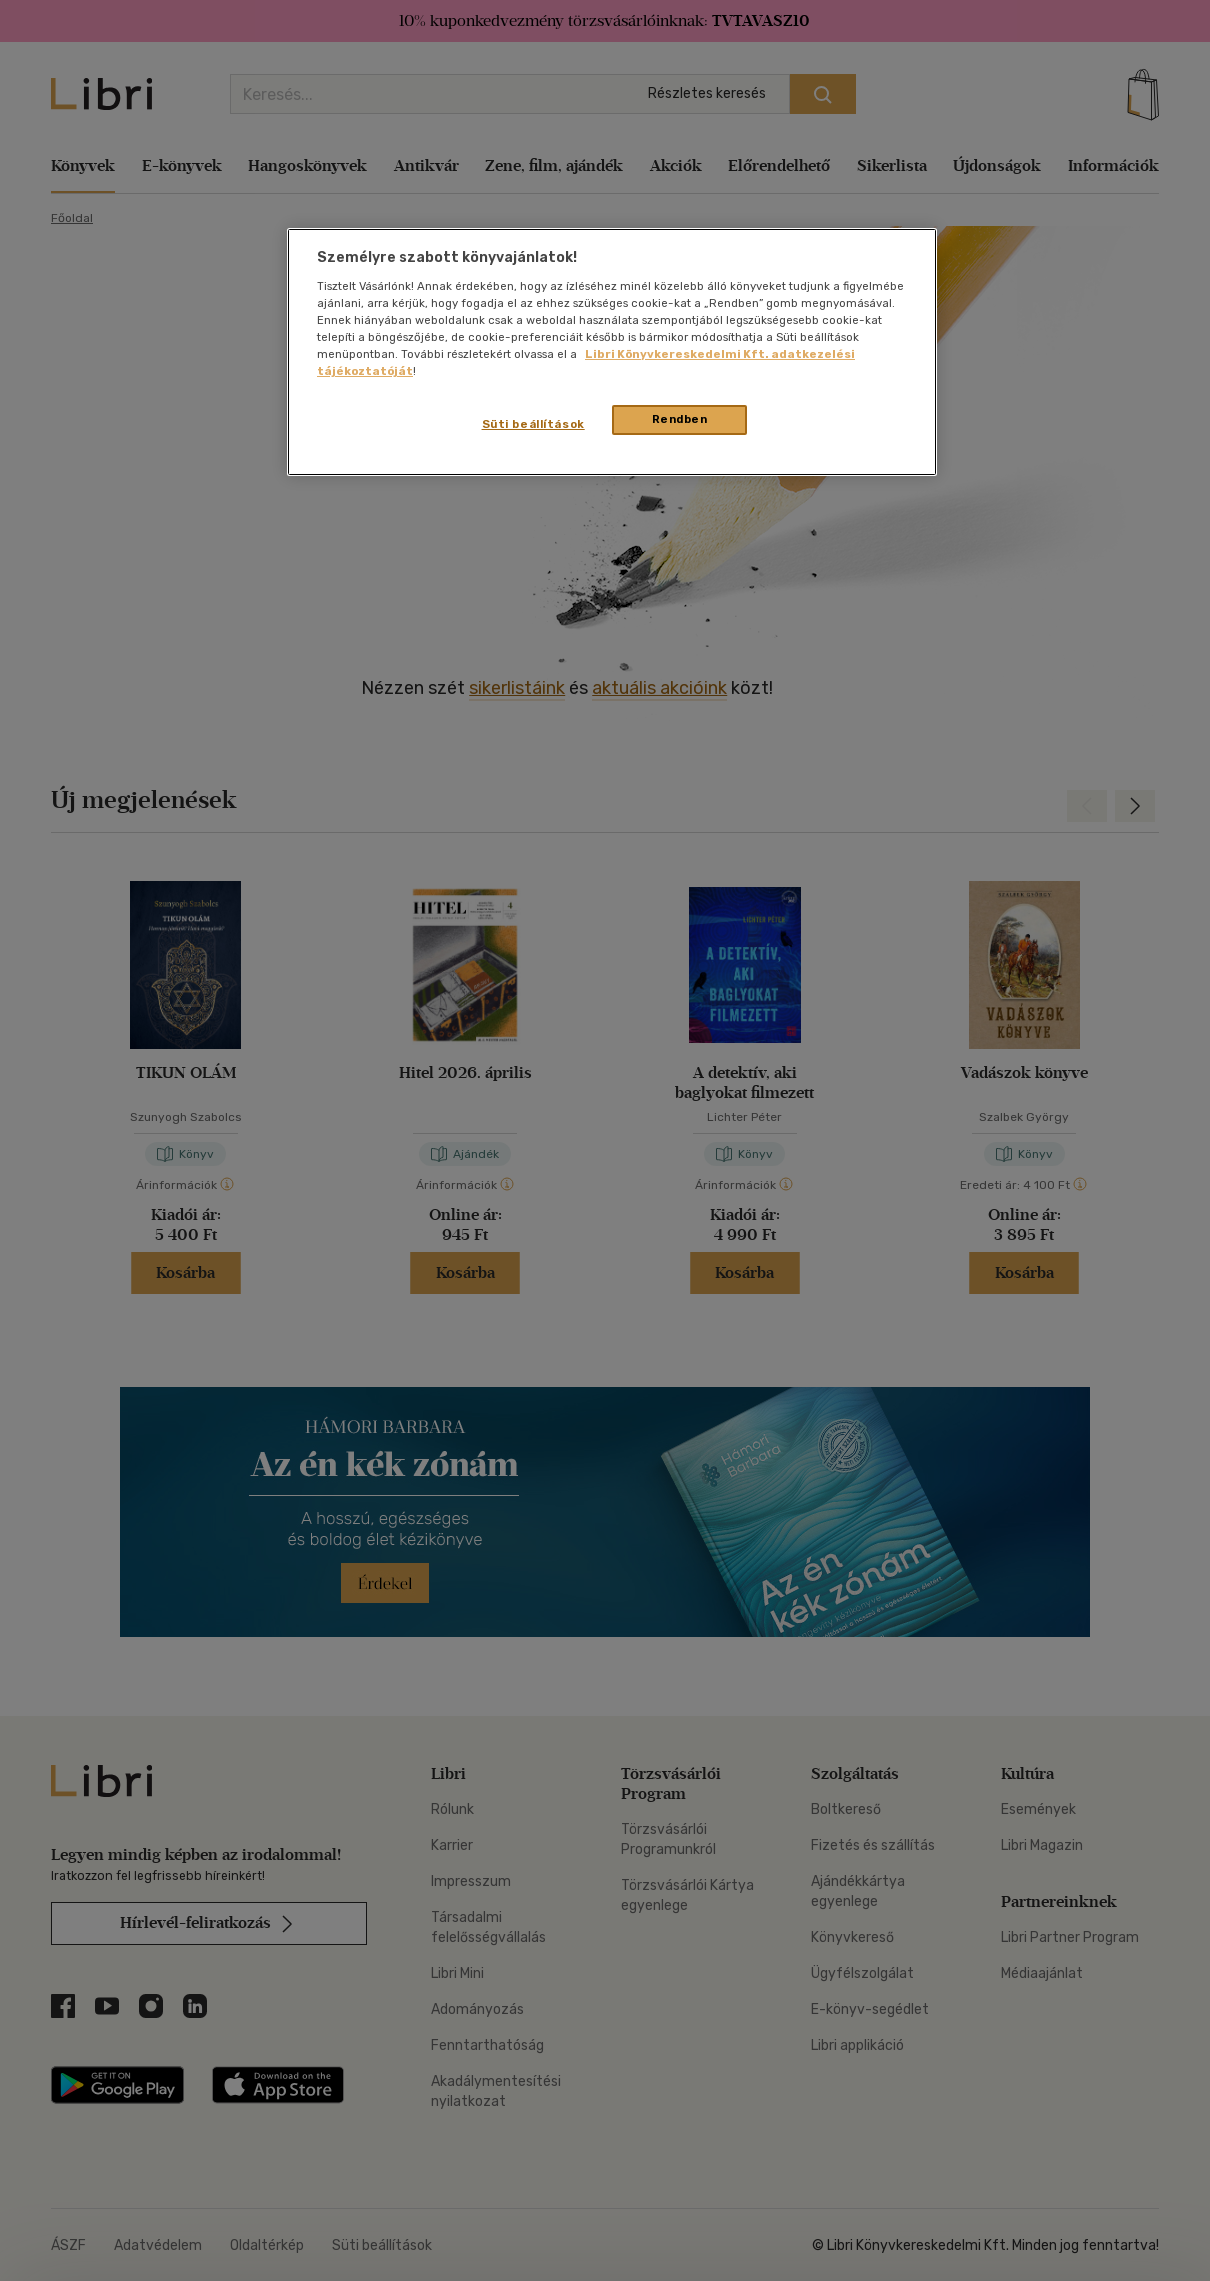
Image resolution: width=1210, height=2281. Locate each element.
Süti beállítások (533, 424)
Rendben (680, 419)
